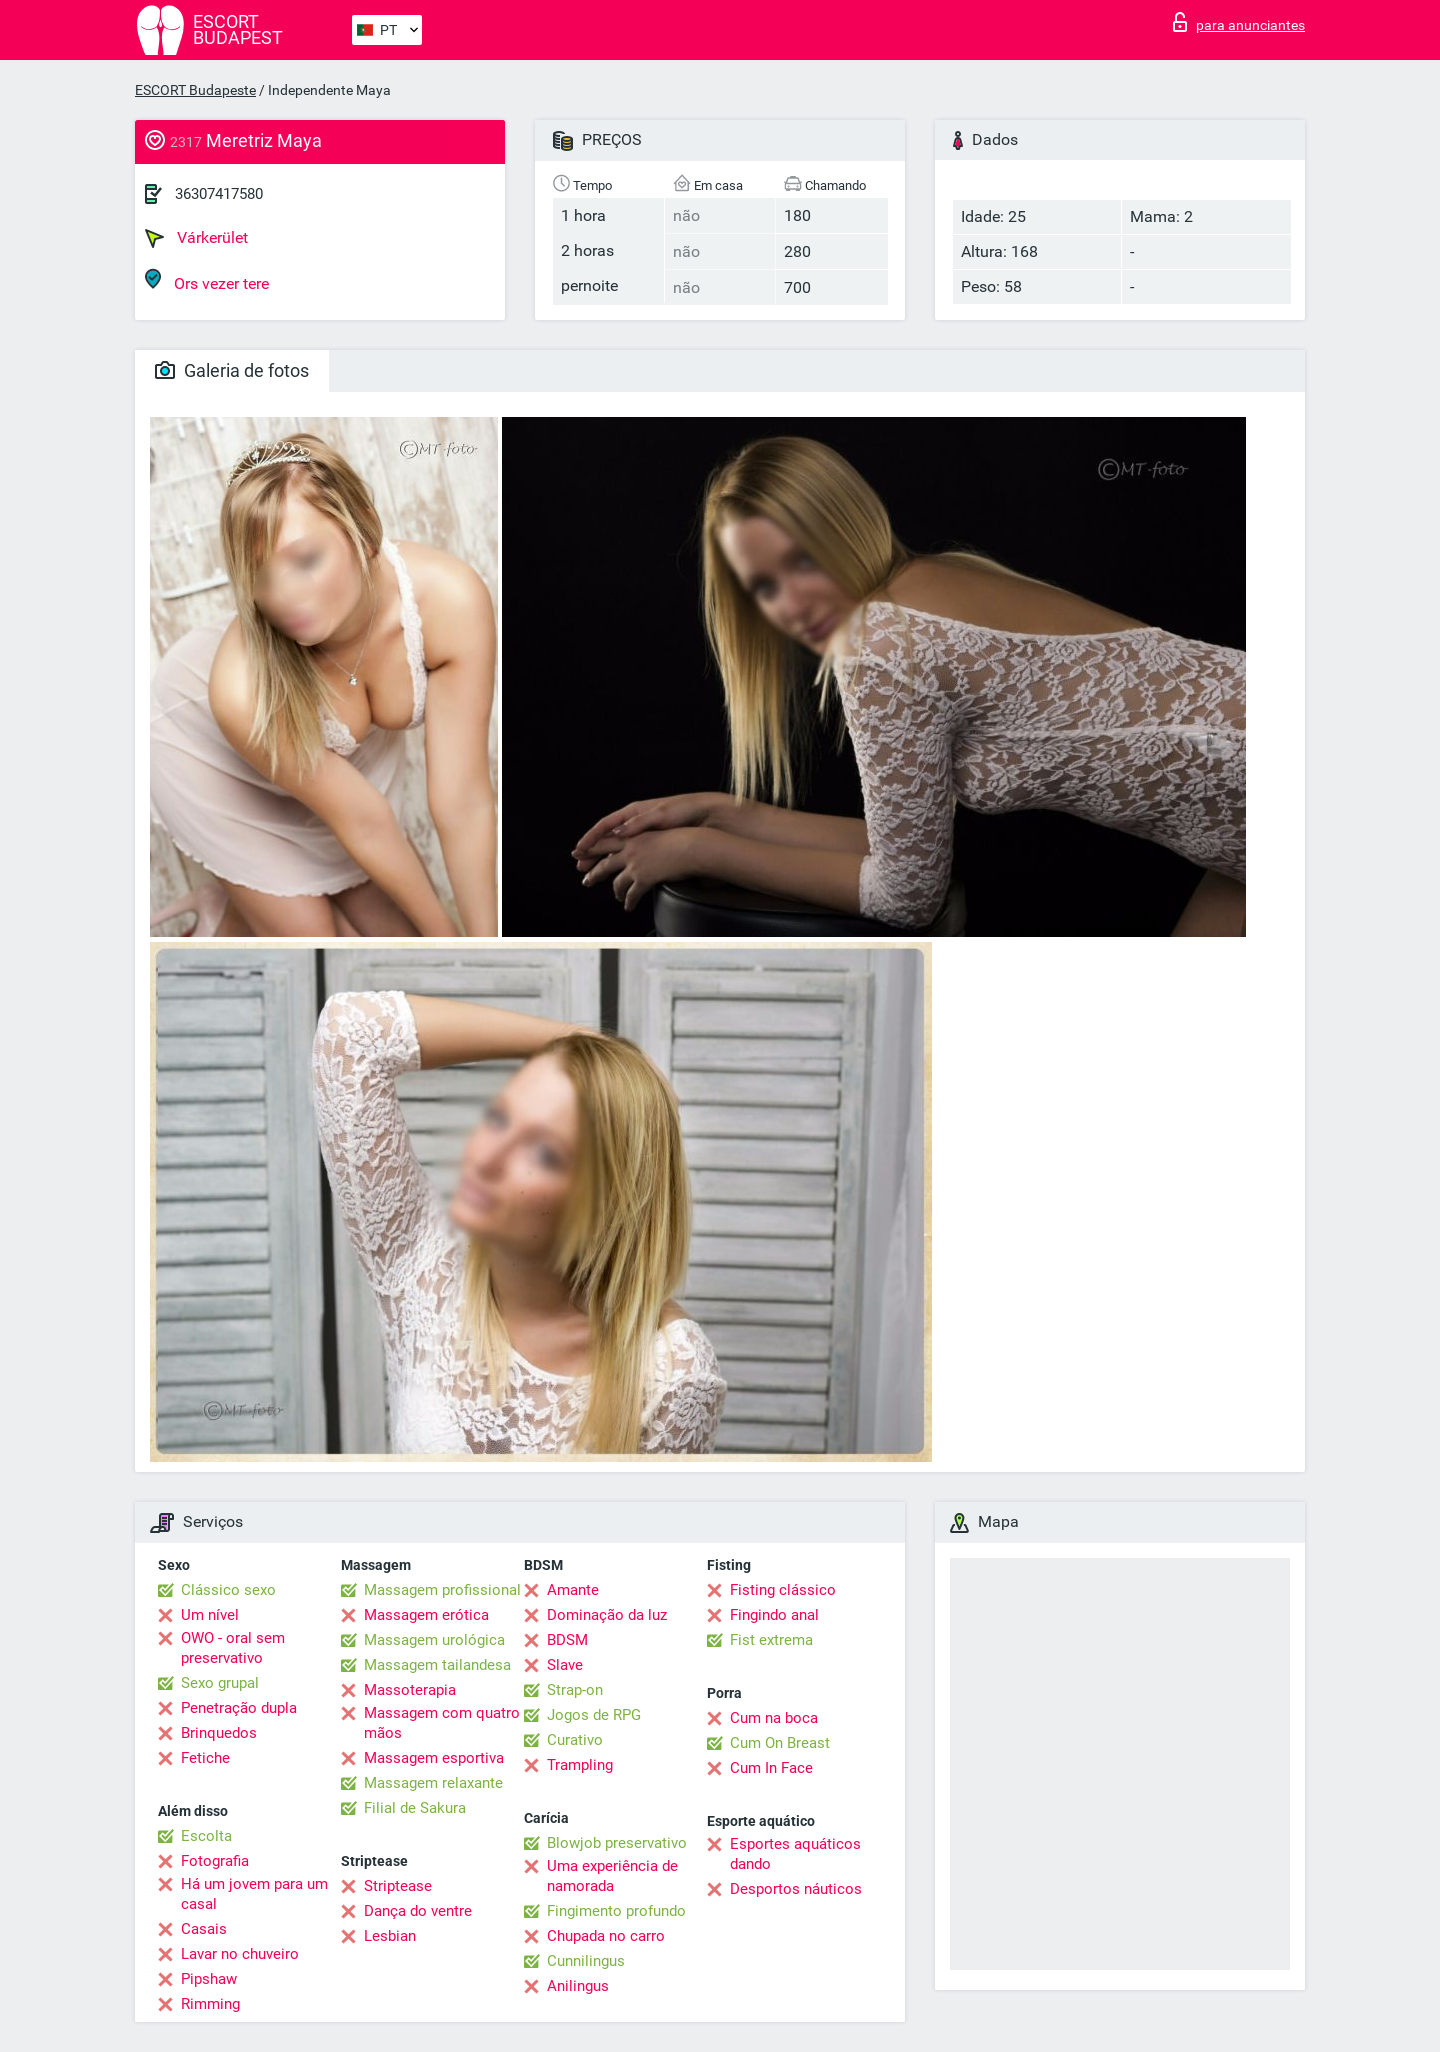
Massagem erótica (426, 1615)
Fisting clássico (783, 1590)
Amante (573, 1590)
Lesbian (390, 1936)
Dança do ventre (418, 1911)
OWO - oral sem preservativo (233, 1648)
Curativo (575, 1740)
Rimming (210, 2004)
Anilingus (578, 1986)
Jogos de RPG (594, 1715)
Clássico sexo (228, 1590)
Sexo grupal (220, 1683)
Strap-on (575, 1690)
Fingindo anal (774, 1615)
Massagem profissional (442, 1590)
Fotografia (215, 1861)
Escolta (206, 1836)
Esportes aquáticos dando (795, 1854)
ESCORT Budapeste (195, 90)
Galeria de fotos (232, 370)
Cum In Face (771, 1768)
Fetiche (205, 1758)
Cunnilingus (586, 1961)
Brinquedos (219, 1733)
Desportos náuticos (796, 1889)
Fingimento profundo (616, 1911)
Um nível (210, 1615)
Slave (565, 1665)
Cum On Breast (780, 1743)
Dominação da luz (607, 1615)
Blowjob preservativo (617, 1843)
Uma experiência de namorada (612, 1876)
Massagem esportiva (434, 1758)
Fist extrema (771, 1640)
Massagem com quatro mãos (442, 1723)
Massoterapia (410, 1690)
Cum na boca (774, 1718)
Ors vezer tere (207, 280)
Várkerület (196, 238)
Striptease (398, 1886)
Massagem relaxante (433, 1783)
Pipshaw (209, 1979)
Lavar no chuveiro (240, 1954)
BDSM (567, 1640)
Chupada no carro (606, 1936)
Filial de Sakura (415, 1808)
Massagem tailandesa (437, 1665)
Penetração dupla (239, 1708)
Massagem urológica (434, 1640)
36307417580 (219, 194)
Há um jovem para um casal (254, 1894)
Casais (204, 1929)
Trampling (580, 1765)
